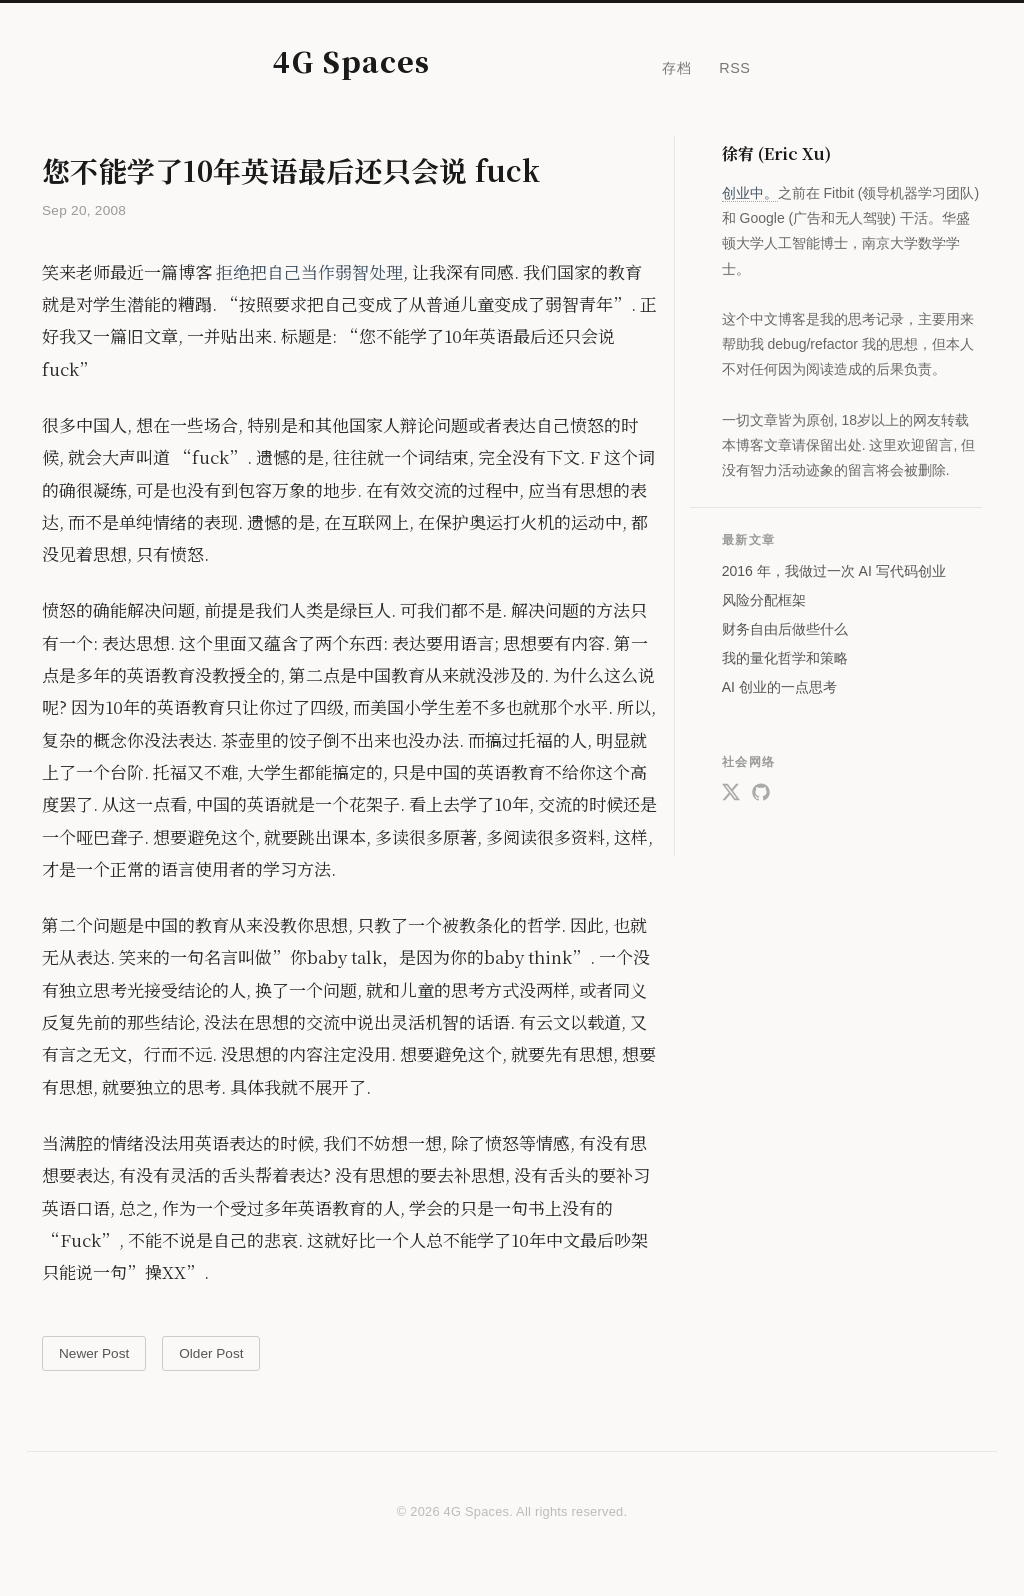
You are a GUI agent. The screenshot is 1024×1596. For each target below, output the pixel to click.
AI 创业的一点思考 (779, 687)
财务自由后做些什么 (785, 629)
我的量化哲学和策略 (785, 658)
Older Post (211, 1353)
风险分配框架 (764, 600)
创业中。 (750, 193)
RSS (734, 68)
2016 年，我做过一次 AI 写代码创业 (834, 571)
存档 (676, 68)
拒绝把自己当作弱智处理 (309, 271)
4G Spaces (351, 61)
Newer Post (94, 1353)
